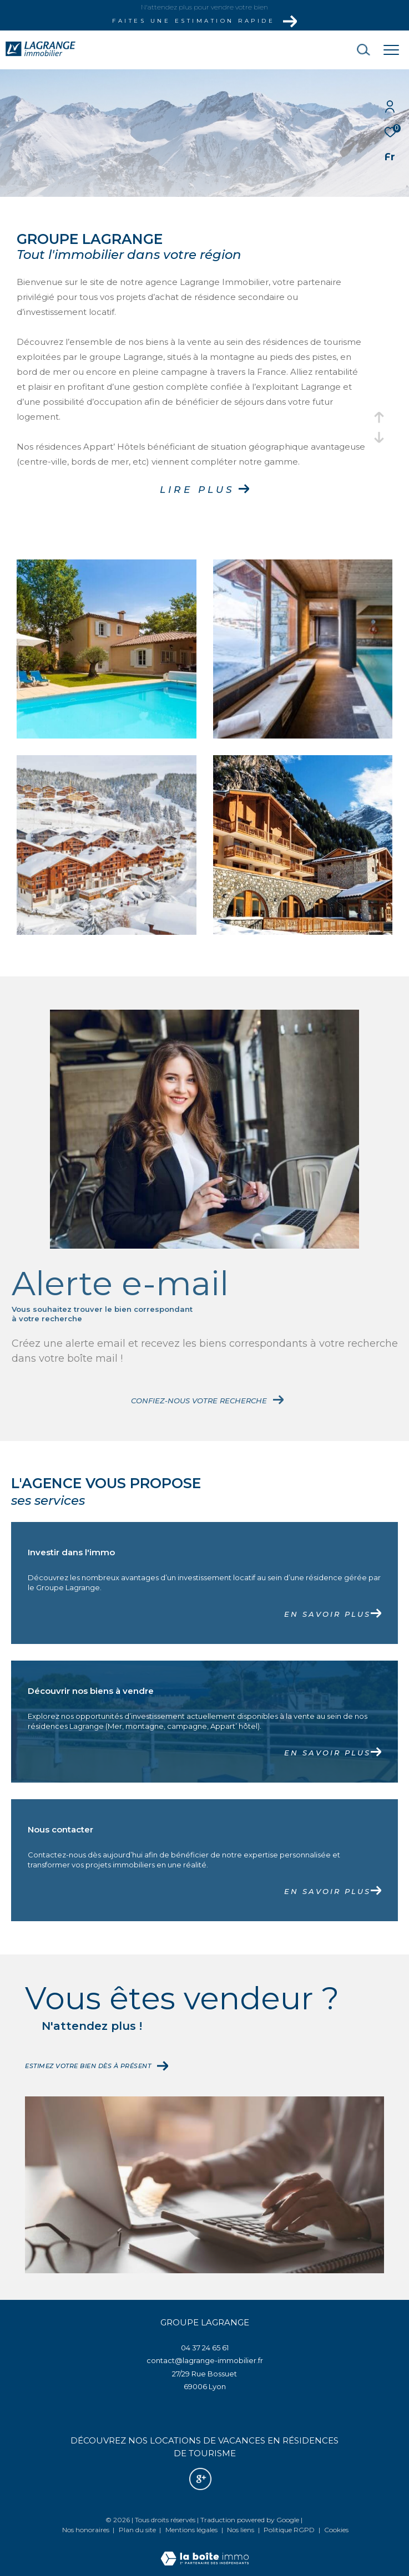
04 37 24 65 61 (205, 2347)
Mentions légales (192, 2530)
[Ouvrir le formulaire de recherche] (332, 50)
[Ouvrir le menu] (391, 49)
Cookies (336, 2530)
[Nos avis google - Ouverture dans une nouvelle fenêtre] (200, 2479)
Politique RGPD (289, 2530)
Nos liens (241, 2530)
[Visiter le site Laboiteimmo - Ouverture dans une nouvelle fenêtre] (205, 2551)
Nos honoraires (85, 2530)
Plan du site (138, 2530)
